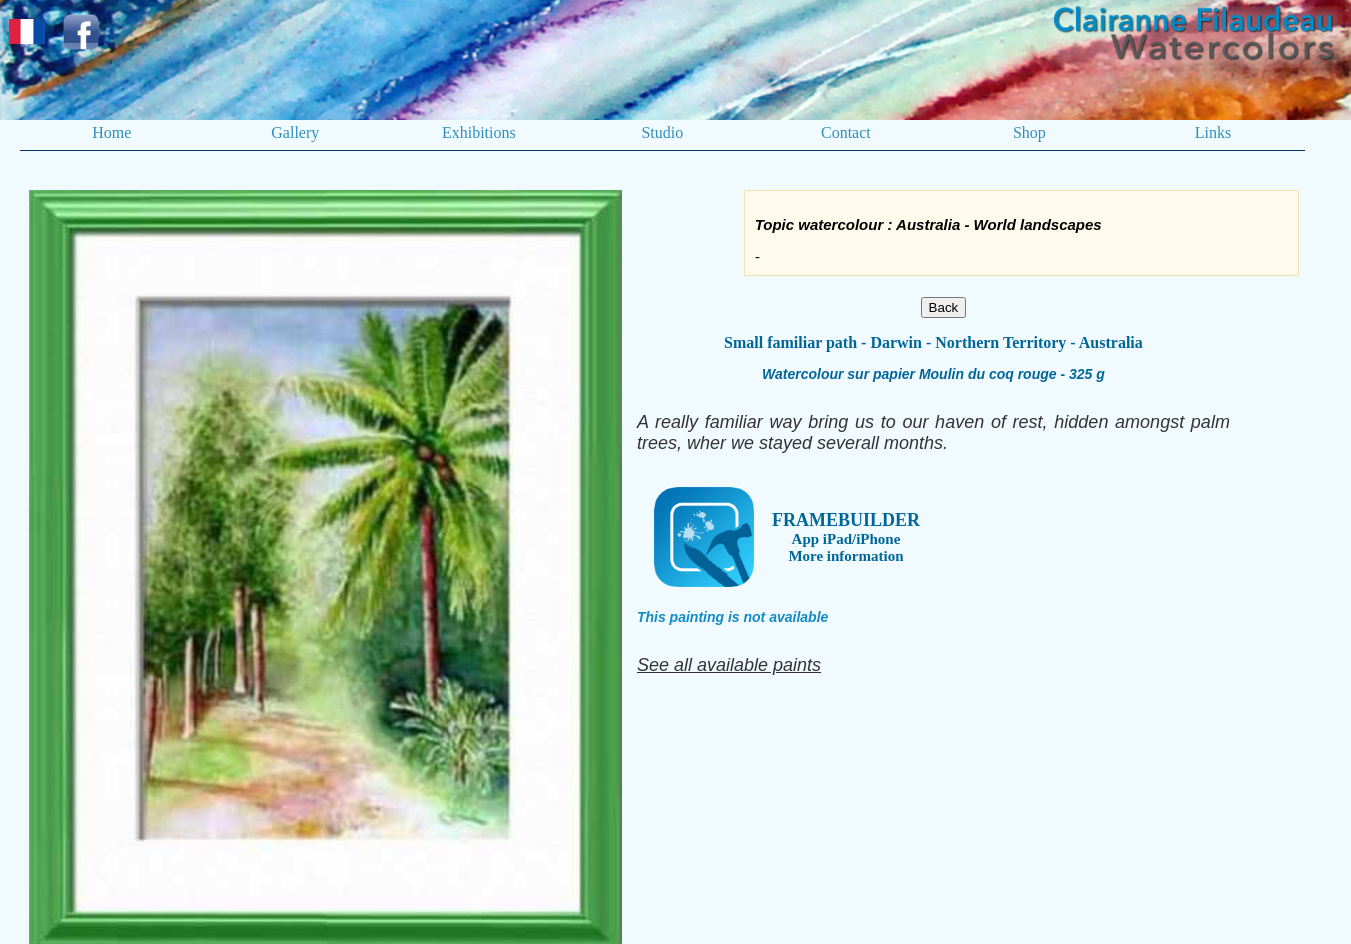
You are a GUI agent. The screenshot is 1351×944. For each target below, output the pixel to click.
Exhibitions (479, 132)
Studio (662, 132)
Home (111, 132)
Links (1213, 132)
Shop (1029, 132)
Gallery (295, 132)
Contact (846, 132)
